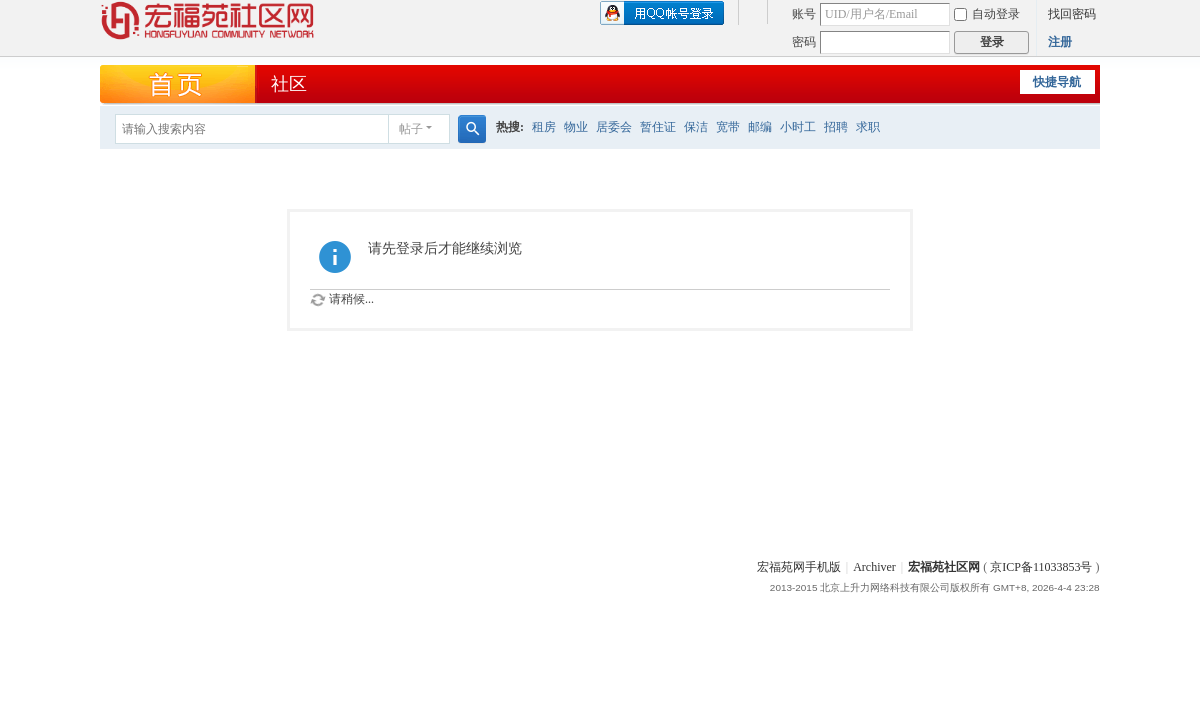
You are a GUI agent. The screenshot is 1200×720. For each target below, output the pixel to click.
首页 (178, 85)
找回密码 (1072, 14)
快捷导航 (1057, 82)
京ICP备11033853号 (1041, 567)
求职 (868, 127)
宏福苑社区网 (944, 567)
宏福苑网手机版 (799, 567)
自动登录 (987, 14)
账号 (804, 14)
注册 (1060, 42)
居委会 (614, 127)
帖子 (411, 129)
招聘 (836, 127)
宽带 (728, 127)
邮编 (760, 127)
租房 (544, 127)
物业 (576, 127)
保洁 (696, 127)
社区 (289, 84)
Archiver (874, 567)
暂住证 (658, 127)
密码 (804, 42)
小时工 (798, 127)
